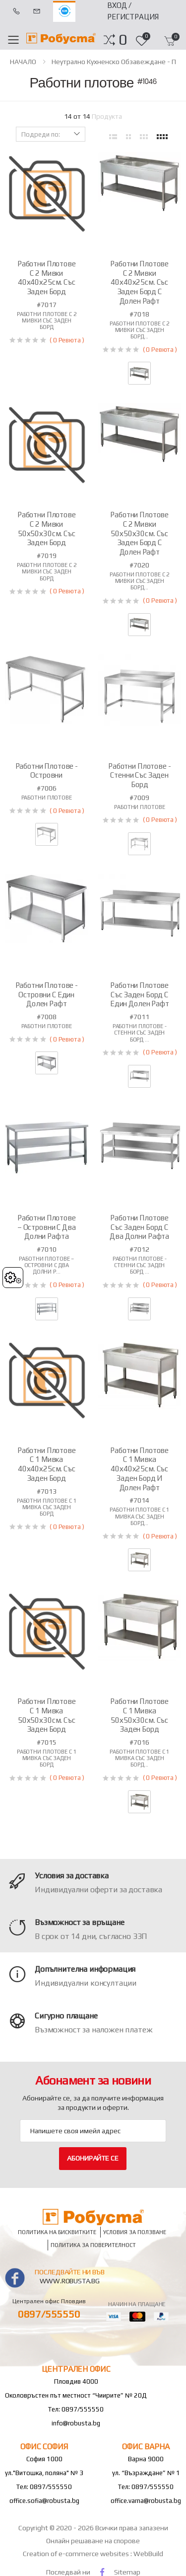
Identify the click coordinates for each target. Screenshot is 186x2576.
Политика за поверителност (93, 2245)
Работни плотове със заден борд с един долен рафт (139, 994)
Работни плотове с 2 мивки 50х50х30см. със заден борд (46, 528)
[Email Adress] (93, 2130)
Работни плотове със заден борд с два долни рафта (139, 1227)
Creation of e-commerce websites (76, 2554)
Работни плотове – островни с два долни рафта (46, 1227)
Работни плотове (46, 798)
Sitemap (127, 2572)
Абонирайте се (92, 2158)
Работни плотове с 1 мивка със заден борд (46, 1507)
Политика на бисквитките (57, 2232)
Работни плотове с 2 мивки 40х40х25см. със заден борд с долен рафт (139, 282)
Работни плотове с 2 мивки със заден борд (46, 320)
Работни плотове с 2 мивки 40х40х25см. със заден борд (46, 277)
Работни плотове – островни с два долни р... (46, 1265)
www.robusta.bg (70, 2281)
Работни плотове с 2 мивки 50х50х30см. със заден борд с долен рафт (139, 533)
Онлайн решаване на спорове (93, 2541)
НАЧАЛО (23, 62)
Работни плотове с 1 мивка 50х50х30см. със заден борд (46, 1715)
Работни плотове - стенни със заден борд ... (140, 1032)
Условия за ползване (134, 2232)
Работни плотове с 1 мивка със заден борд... (139, 1516)
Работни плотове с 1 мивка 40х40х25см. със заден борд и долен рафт (139, 1469)
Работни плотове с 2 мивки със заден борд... (139, 330)
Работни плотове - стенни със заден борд (139, 775)
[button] (123, 39)
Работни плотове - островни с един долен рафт (46, 994)
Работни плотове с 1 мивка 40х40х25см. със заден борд (46, 1464)
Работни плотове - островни (46, 771)
